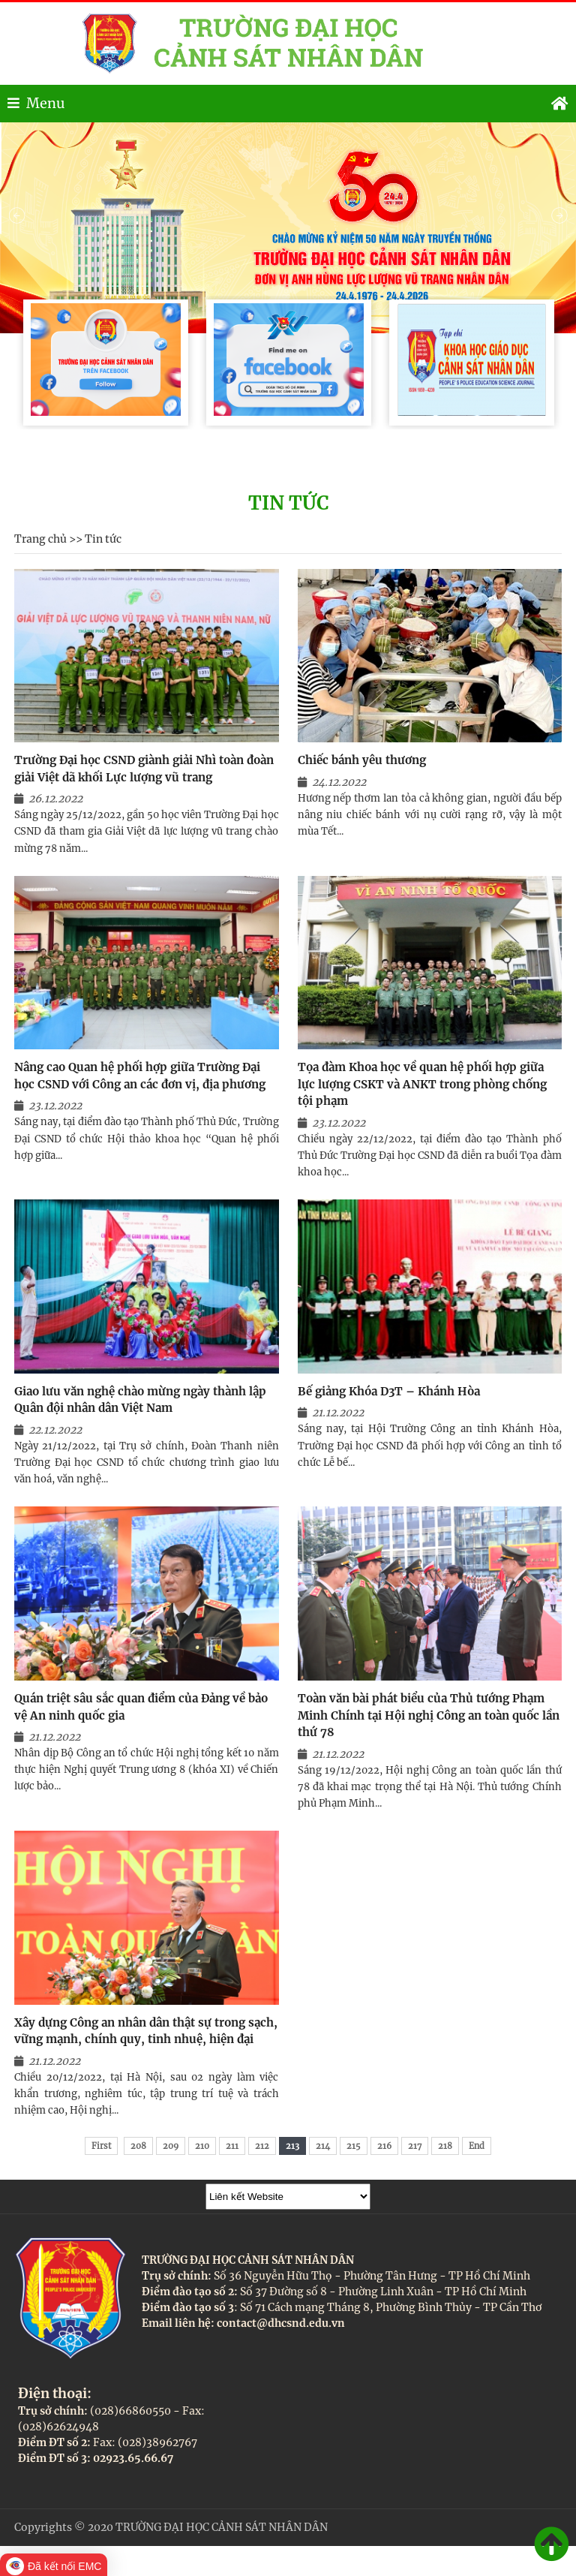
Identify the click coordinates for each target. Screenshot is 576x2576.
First (101, 2146)
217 (415, 2146)
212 (262, 2146)
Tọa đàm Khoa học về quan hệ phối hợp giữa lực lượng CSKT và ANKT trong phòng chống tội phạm (422, 1084)
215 (353, 2146)
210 (202, 2146)
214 (323, 2146)
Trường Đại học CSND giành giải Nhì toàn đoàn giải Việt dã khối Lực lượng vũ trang (144, 768)
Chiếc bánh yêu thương (362, 760)
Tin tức (103, 539)
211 (232, 2146)
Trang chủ (40, 539)
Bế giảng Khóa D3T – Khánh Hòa (389, 1391)
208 (138, 2146)
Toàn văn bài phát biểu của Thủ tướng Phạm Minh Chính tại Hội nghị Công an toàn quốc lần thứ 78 (429, 1715)
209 (170, 2146)
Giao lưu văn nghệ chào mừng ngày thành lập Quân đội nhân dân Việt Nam (140, 1400)
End (476, 2146)
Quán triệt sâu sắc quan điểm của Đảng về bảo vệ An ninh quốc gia (141, 1707)
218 (445, 2146)
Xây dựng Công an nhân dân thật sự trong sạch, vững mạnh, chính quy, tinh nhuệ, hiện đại (146, 2031)
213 (292, 2146)
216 (384, 2146)
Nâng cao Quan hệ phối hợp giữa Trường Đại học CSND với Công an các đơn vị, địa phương (140, 1075)
